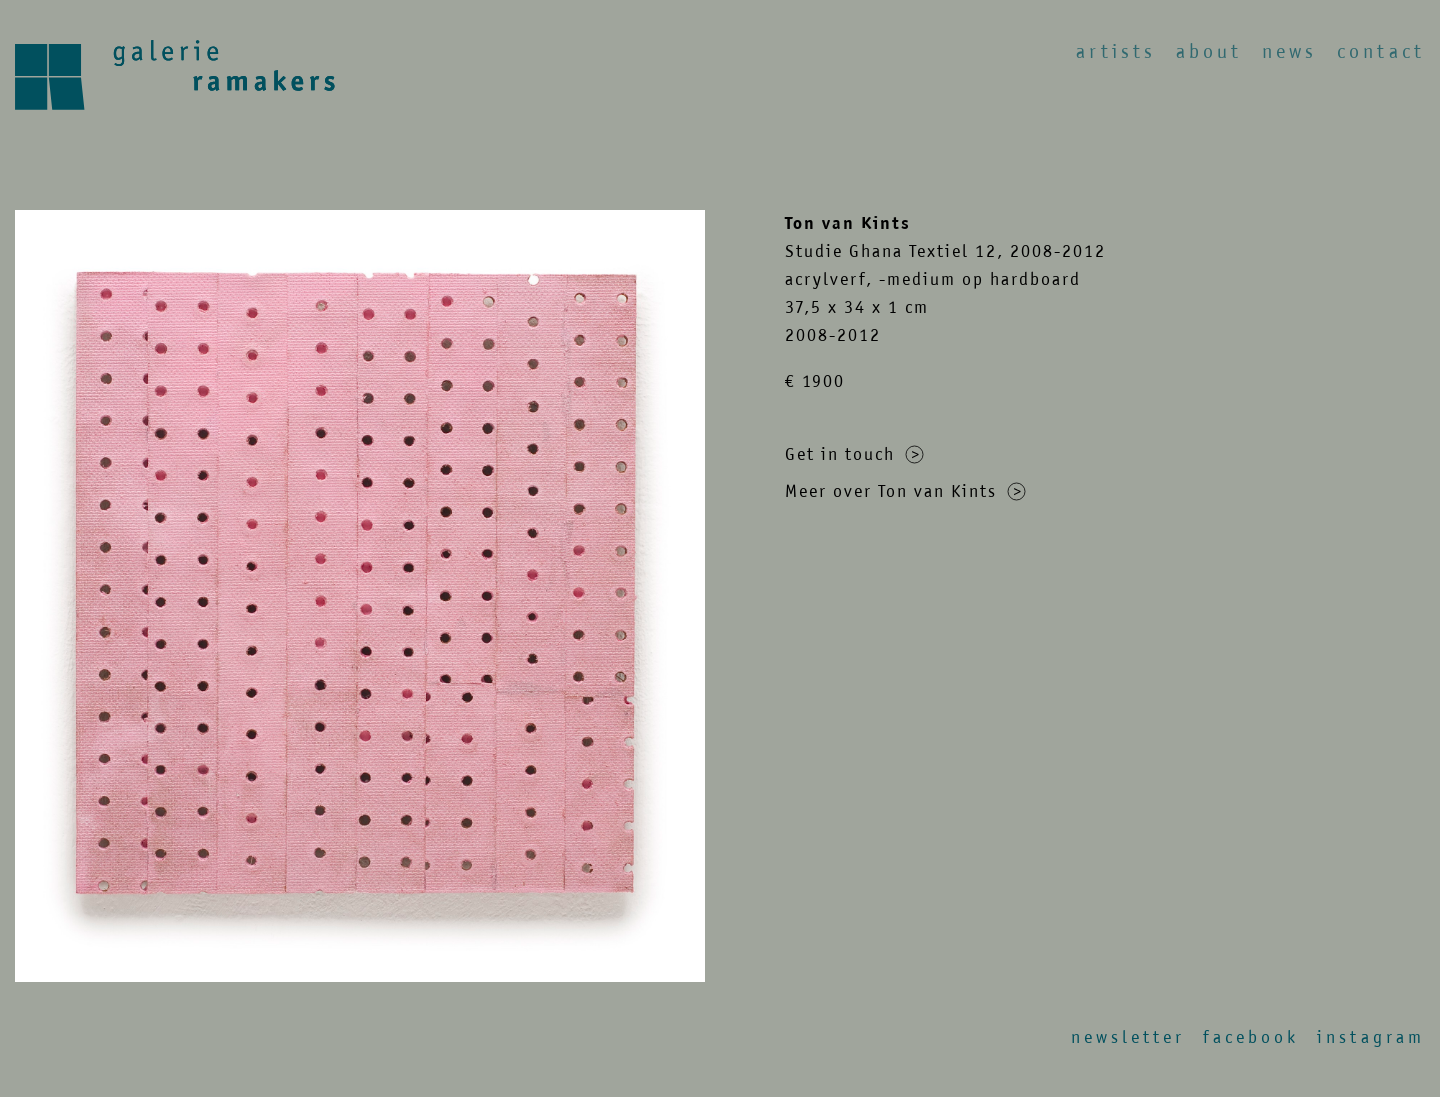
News (1289, 51)
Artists (1116, 51)
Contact (1381, 51)
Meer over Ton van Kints (905, 491)
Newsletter (1128, 1037)
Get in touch (854, 454)
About (1209, 51)
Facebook (1251, 1037)
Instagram (1371, 1037)
